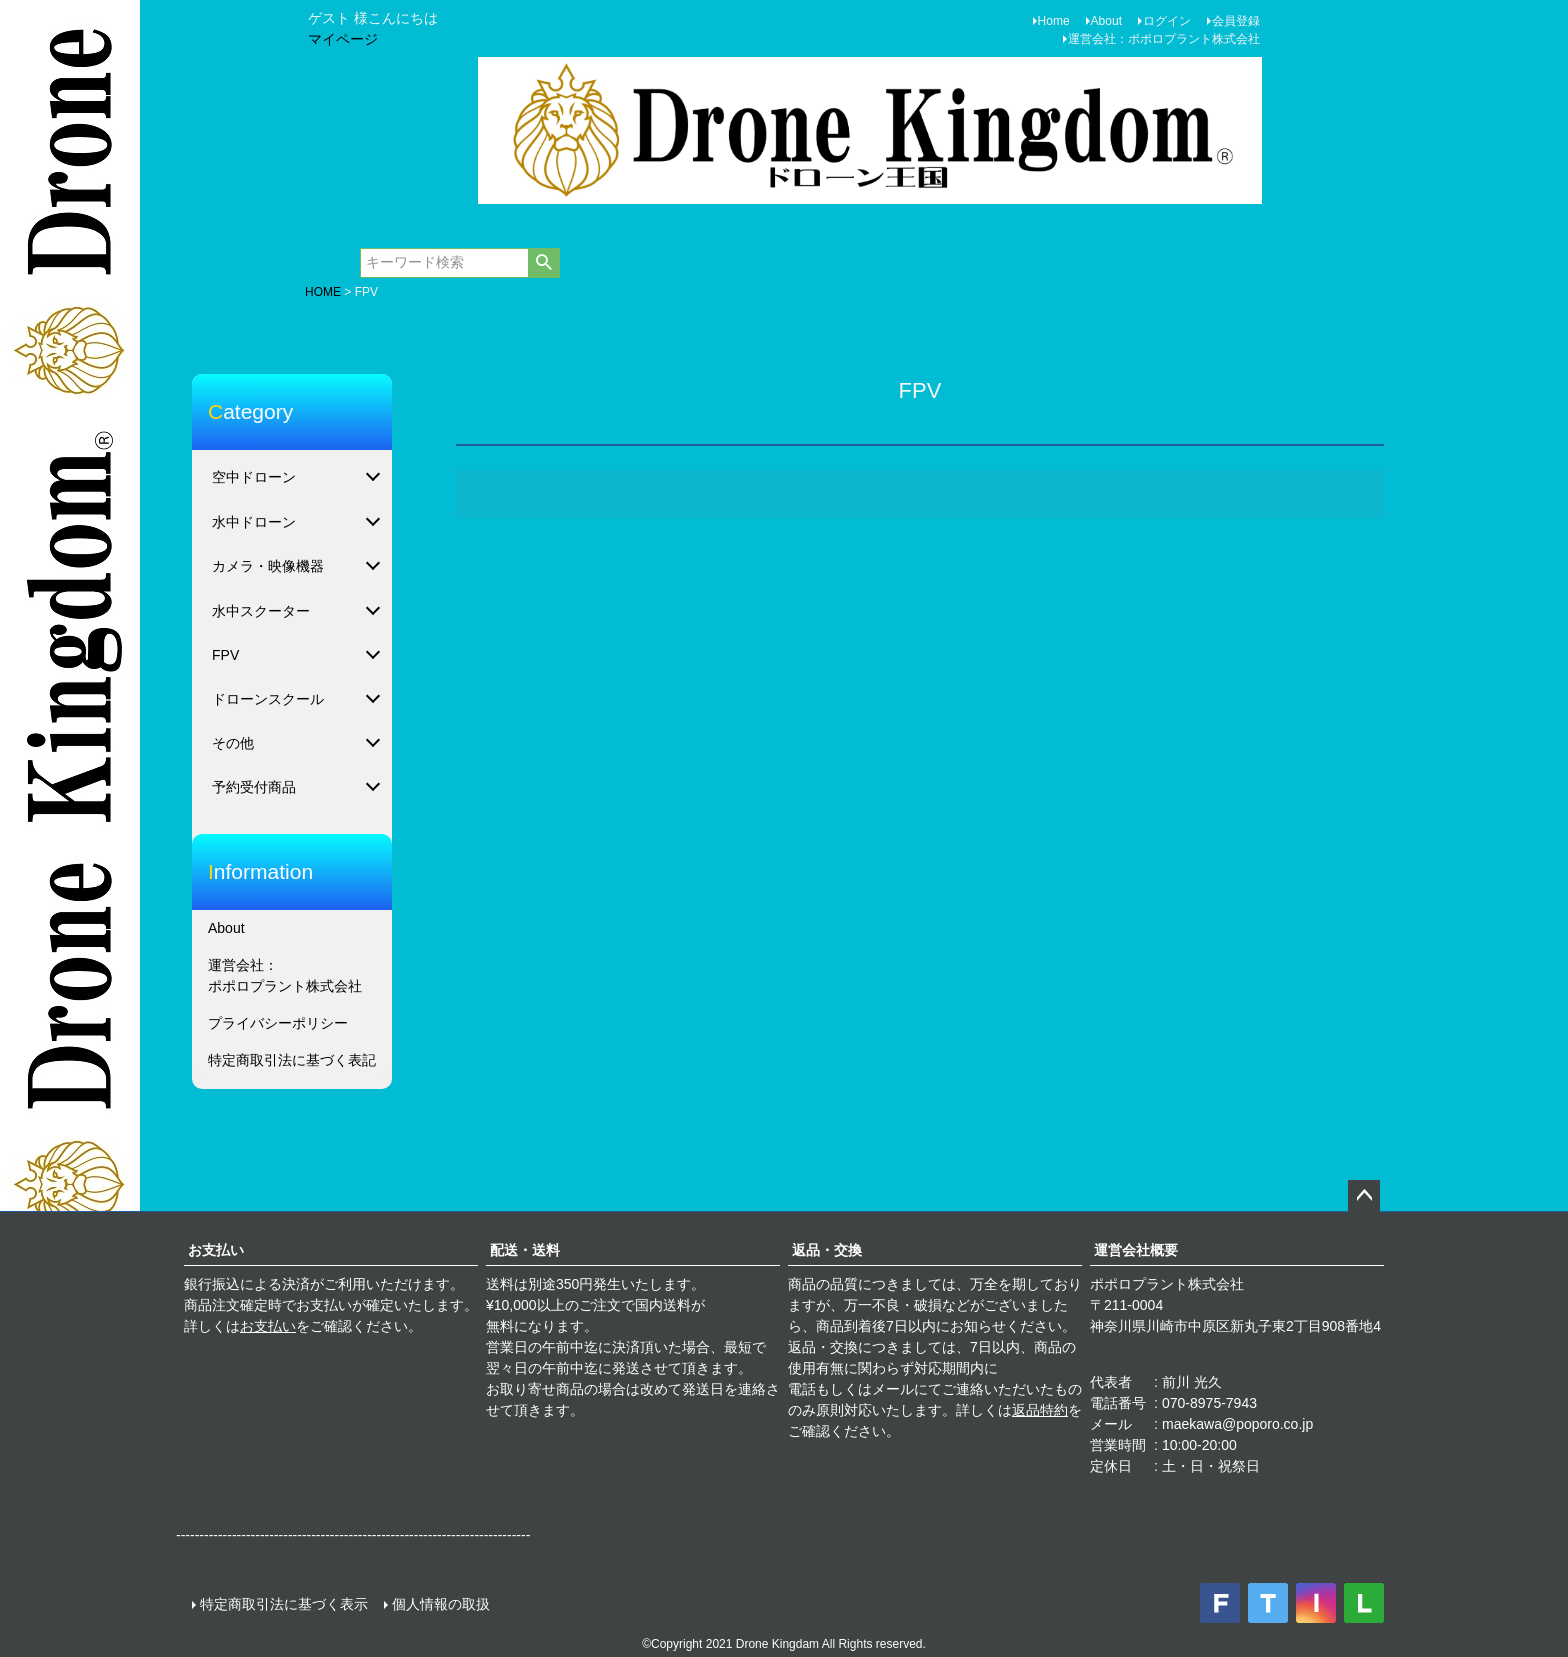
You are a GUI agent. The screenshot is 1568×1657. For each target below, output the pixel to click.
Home (1054, 21)
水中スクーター (261, 611)
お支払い (216, 1250)
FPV (225, 655)
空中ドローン (254, 477)
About (1106, 21)
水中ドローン (254, 522)
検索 (543, 263)
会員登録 (1236, 21)
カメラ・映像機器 (268, 566)
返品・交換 (827, 1250)
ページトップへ (1364, 1196)
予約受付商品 (254, 787)
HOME (323, 292)
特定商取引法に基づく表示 (284, 1604)
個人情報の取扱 (441, 1604)
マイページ (343, 39)
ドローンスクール (268, 699)
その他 (233, 743)
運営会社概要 (1136, 1250)
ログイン (1167, 21)
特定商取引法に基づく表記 (292, 1060)
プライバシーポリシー (278, 1023)
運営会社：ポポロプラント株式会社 (1164, 39)
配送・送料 (525, 1250)
